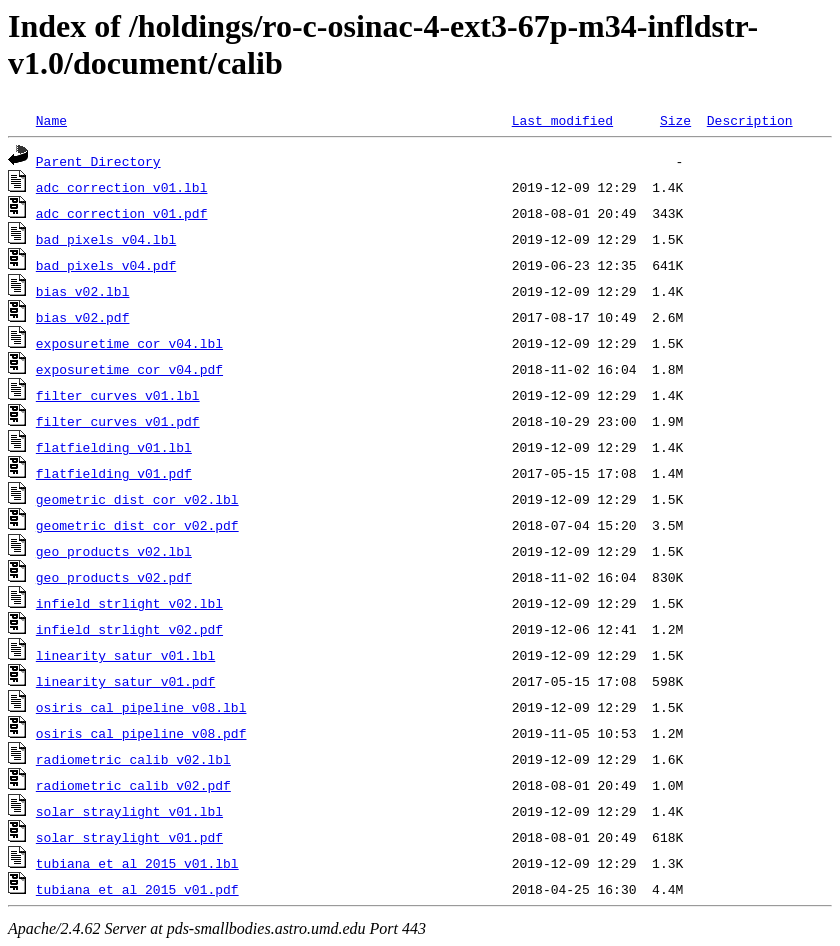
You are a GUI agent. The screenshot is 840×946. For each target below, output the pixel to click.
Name (51, 120)
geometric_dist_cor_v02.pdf (137, 525)
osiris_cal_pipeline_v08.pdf (141, 733)
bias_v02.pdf (83, 317)
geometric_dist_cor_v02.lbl (137, 499)
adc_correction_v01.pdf (122, 213)
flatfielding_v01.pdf (114, 473)
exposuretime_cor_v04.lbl (129, 343)
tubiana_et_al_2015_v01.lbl (137, 863)
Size (675, 120)
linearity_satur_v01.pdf (125, 681)
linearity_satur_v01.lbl (125, 655)
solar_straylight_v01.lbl (129, 811)
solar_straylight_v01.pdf (129, 837)
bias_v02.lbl (83, 291)
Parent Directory (98, 161)
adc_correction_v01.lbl (122, 187)
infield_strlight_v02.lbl (129, 603)
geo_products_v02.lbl (114, 551)
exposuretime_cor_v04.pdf (129, 369)
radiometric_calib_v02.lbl (133, 759)
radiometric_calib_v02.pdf (133, 785)
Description (750, 120)
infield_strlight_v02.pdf (129, 629)
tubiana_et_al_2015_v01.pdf (137, 889)
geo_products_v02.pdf (114, 577)
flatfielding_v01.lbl (114, 447)
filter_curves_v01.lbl (118, 395)
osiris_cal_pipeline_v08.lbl (141, 707)
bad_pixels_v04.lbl (106, 239)
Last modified (562, 120)
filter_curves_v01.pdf (118, 421)
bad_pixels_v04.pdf (106, 265)
